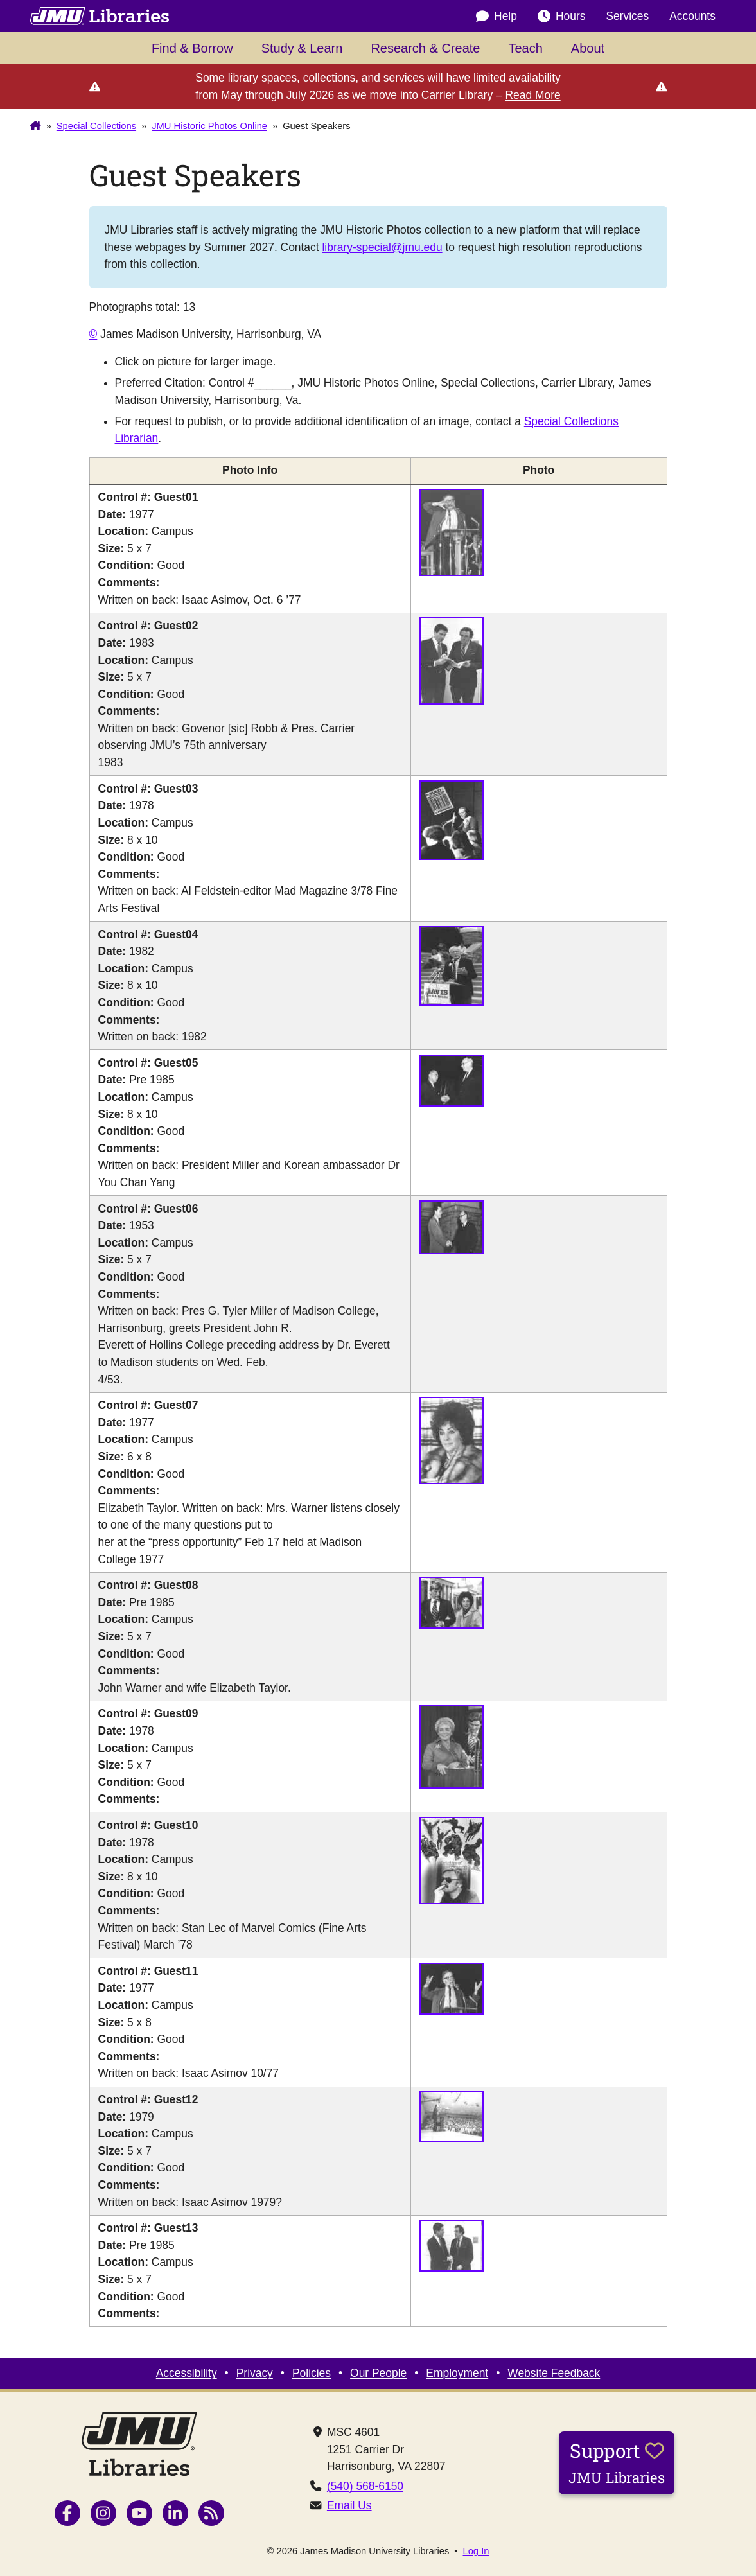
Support (616, 2462)
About (587, 48)
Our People (378, 2373)
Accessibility (186, 2373)
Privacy (254, 2373)
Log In (476, 2551)
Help (496, 16)
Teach (525, 48)
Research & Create (425, 48)
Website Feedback (553, 2373)
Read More (533, 95)
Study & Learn (302, 48)
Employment (457, 2373)
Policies (311, 2373)
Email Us (349, 2505)
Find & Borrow (192, 48)
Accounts (692, 16)
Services (627, 16)
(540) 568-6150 (365, 2486)
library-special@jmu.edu (382, 247)
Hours (561, 16)
